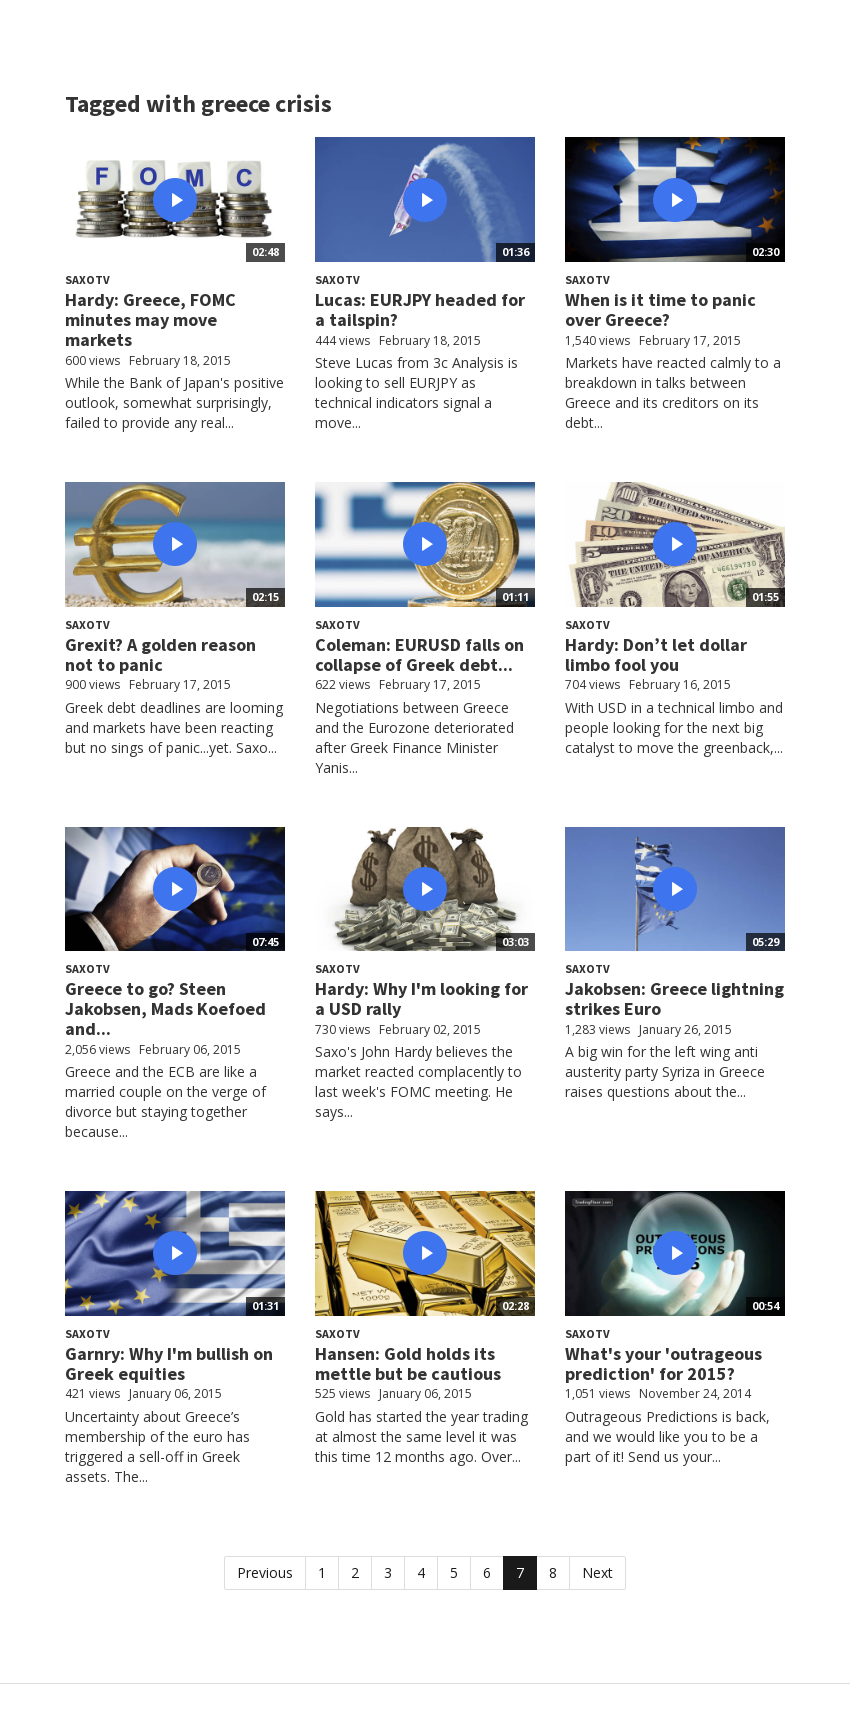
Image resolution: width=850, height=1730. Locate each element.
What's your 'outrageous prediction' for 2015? (663, 1363)
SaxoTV (87, 279)
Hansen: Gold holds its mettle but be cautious (408, 1363)
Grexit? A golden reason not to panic (160, 654)
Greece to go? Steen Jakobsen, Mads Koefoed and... (165, 1008)
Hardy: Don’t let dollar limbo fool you (656, 654)
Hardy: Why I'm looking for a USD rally (421, 998)
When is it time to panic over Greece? (660, 309)
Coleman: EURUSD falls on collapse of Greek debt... (419, 654)
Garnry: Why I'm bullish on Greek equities (169, 1363)
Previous (265, 1572)
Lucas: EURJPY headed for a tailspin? (420, 309)
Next (597, 1572)
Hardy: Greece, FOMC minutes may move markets (150, 319)
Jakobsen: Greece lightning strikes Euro (674, 998)
